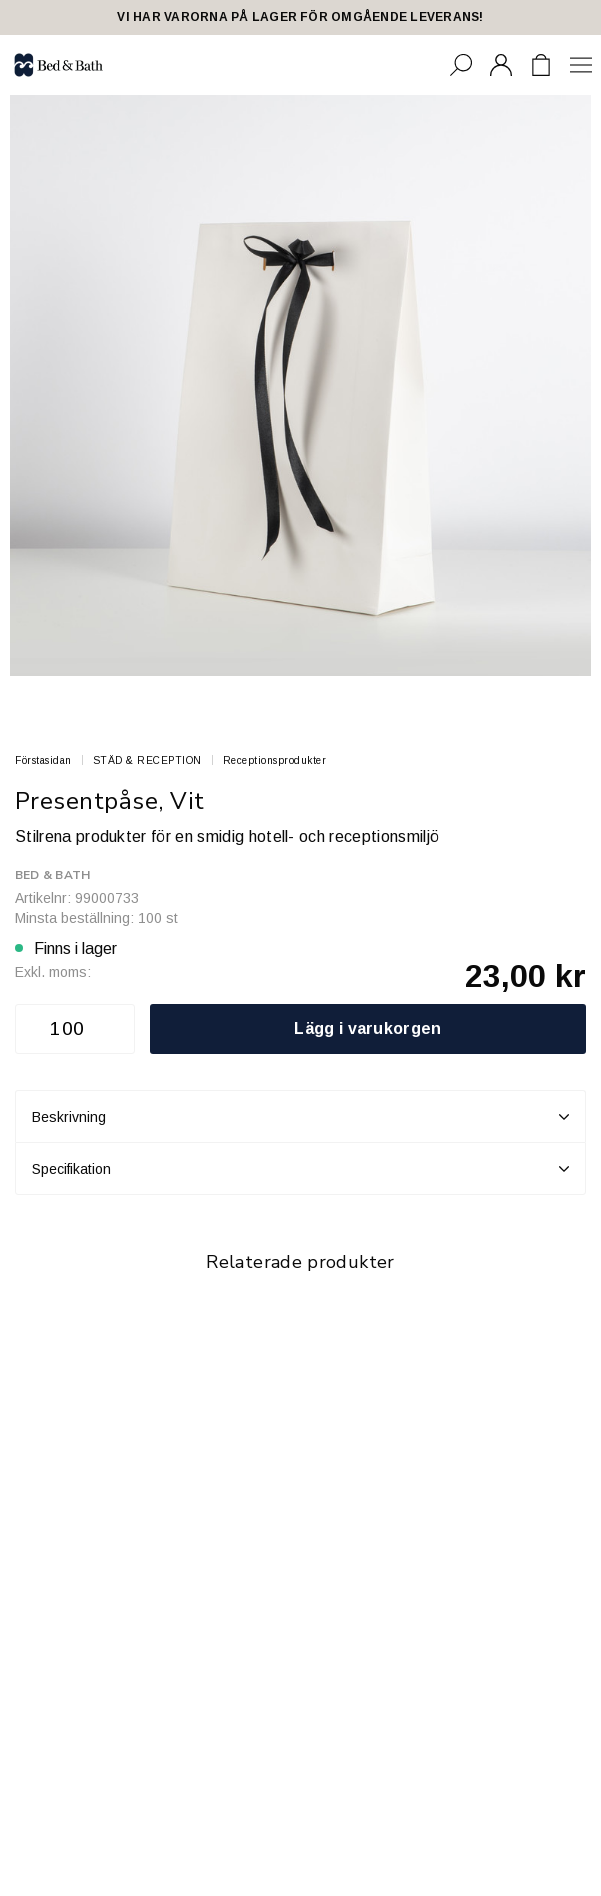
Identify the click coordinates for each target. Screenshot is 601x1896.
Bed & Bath (52, 875)
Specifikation (300, 1169)
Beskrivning (300, 1117)
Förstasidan (43, 760)
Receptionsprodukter (275, 760)
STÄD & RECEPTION (147, 760)
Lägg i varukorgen (367, 1028)
